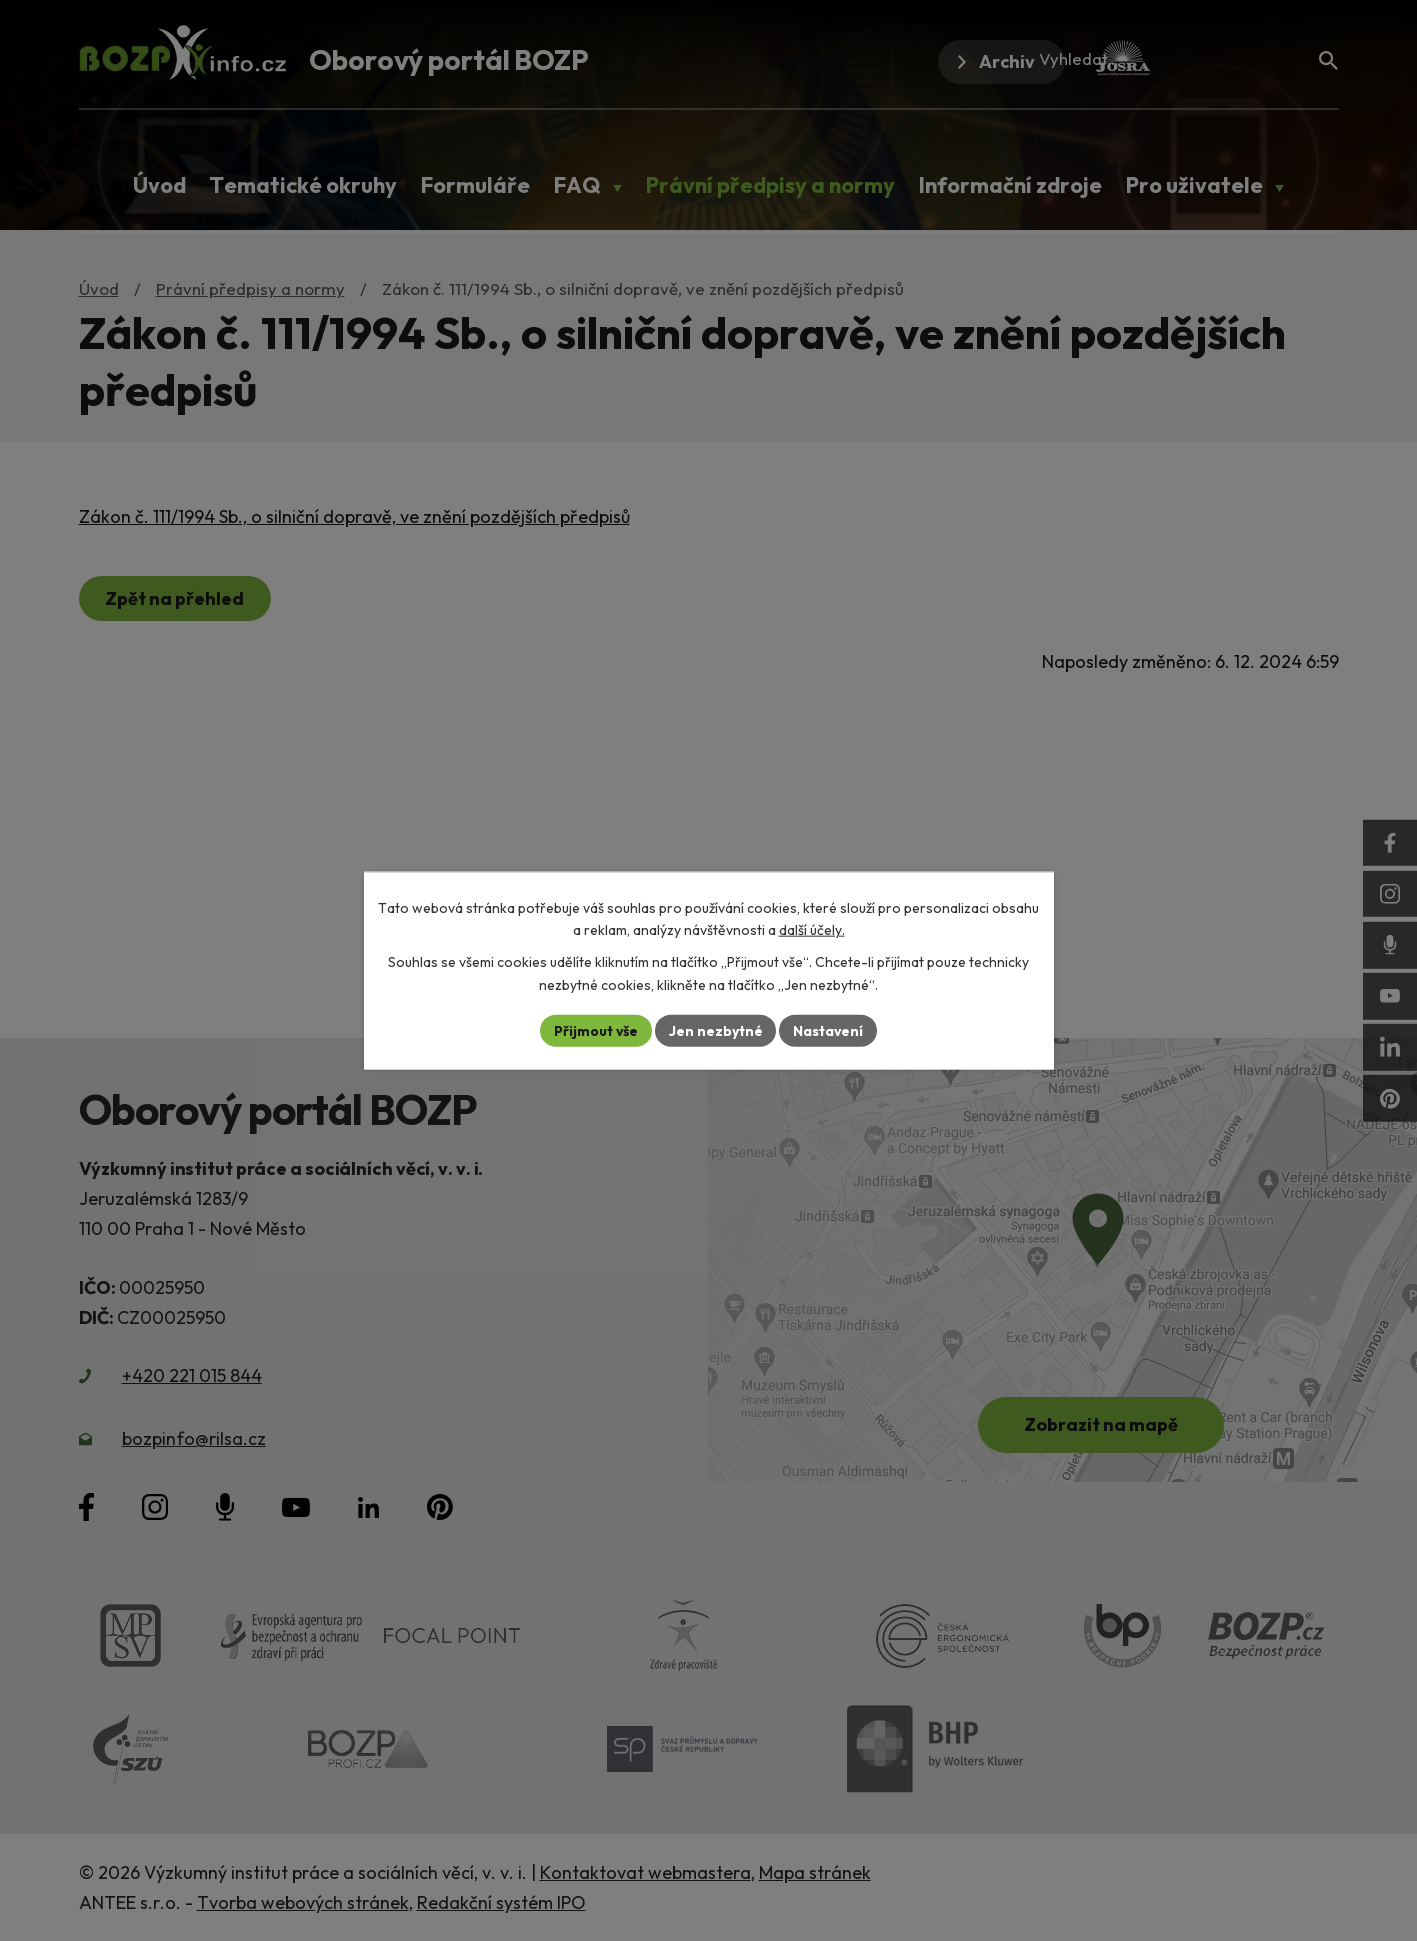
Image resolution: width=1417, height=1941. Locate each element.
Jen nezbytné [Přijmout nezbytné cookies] (716, 1030)
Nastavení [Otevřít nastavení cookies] (829, 1030)
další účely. (812, 930)
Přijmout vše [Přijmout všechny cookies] (595, 1030)
